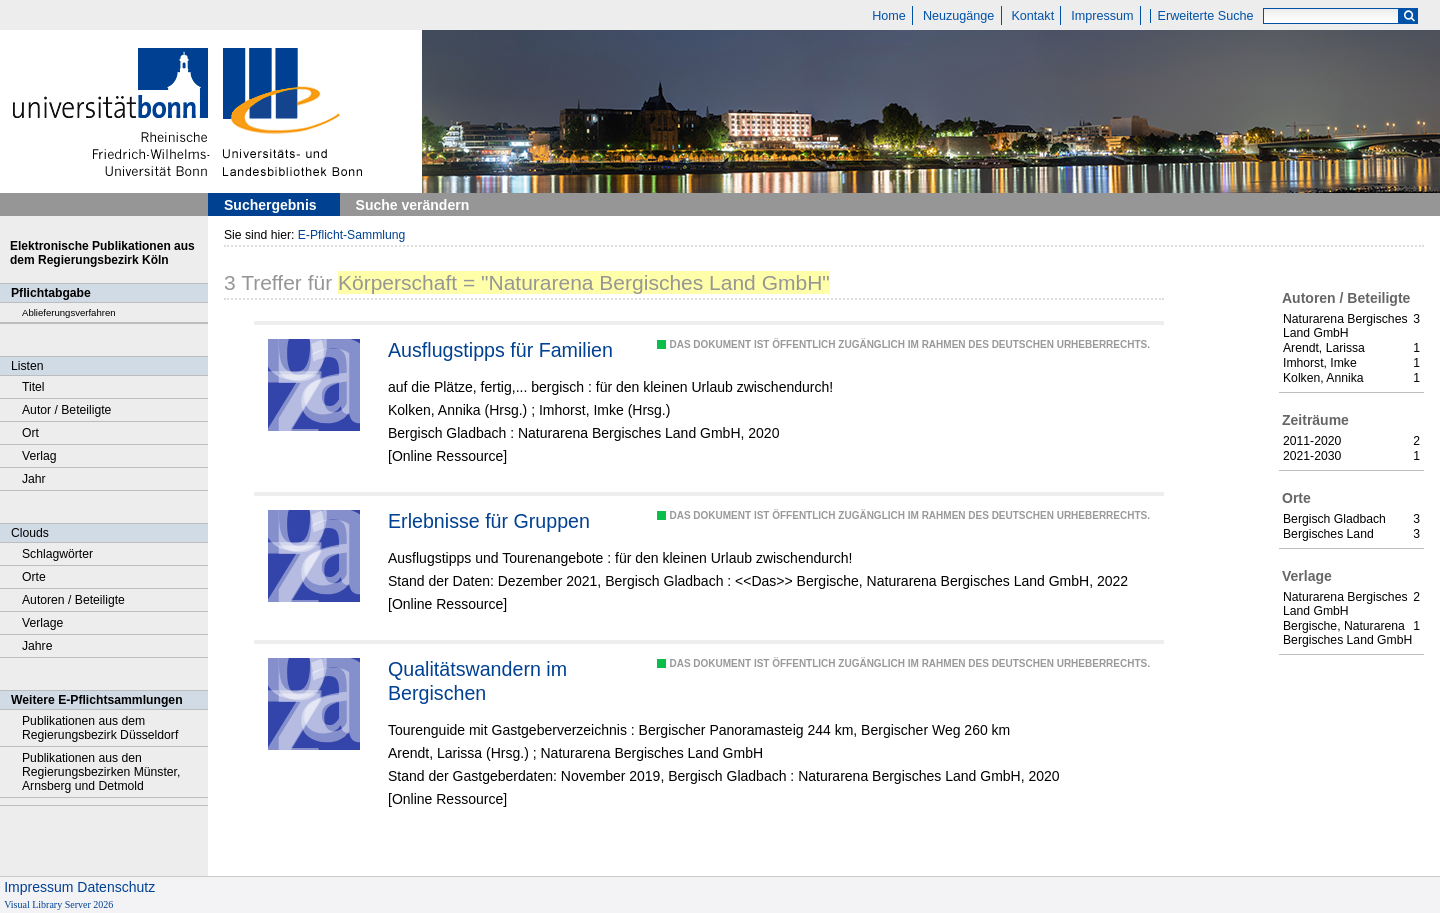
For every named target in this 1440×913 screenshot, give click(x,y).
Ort (30, 433)
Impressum (1102, 16)
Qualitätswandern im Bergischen (477, 681)
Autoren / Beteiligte (73, 600)
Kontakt (1032, 16)
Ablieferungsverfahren (69, 312)
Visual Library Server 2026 (58, 904)
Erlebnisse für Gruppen (489, 521)
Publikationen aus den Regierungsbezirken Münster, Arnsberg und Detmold (101, 772)
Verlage (42, 623)
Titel (33, 387)
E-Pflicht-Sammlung (352, 235)
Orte (34, 577)
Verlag (39, 456)
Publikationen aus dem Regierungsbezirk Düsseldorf (100, 728)
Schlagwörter (57, 554)
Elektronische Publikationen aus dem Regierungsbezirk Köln (102, 253)
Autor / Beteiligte (66, 410)
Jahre (37, 646)
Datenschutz (116, 887)
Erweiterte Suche (1206, 16)
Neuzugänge (958, 16)
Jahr (34, 479)
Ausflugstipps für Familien (500, 350)
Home (889, 16)
